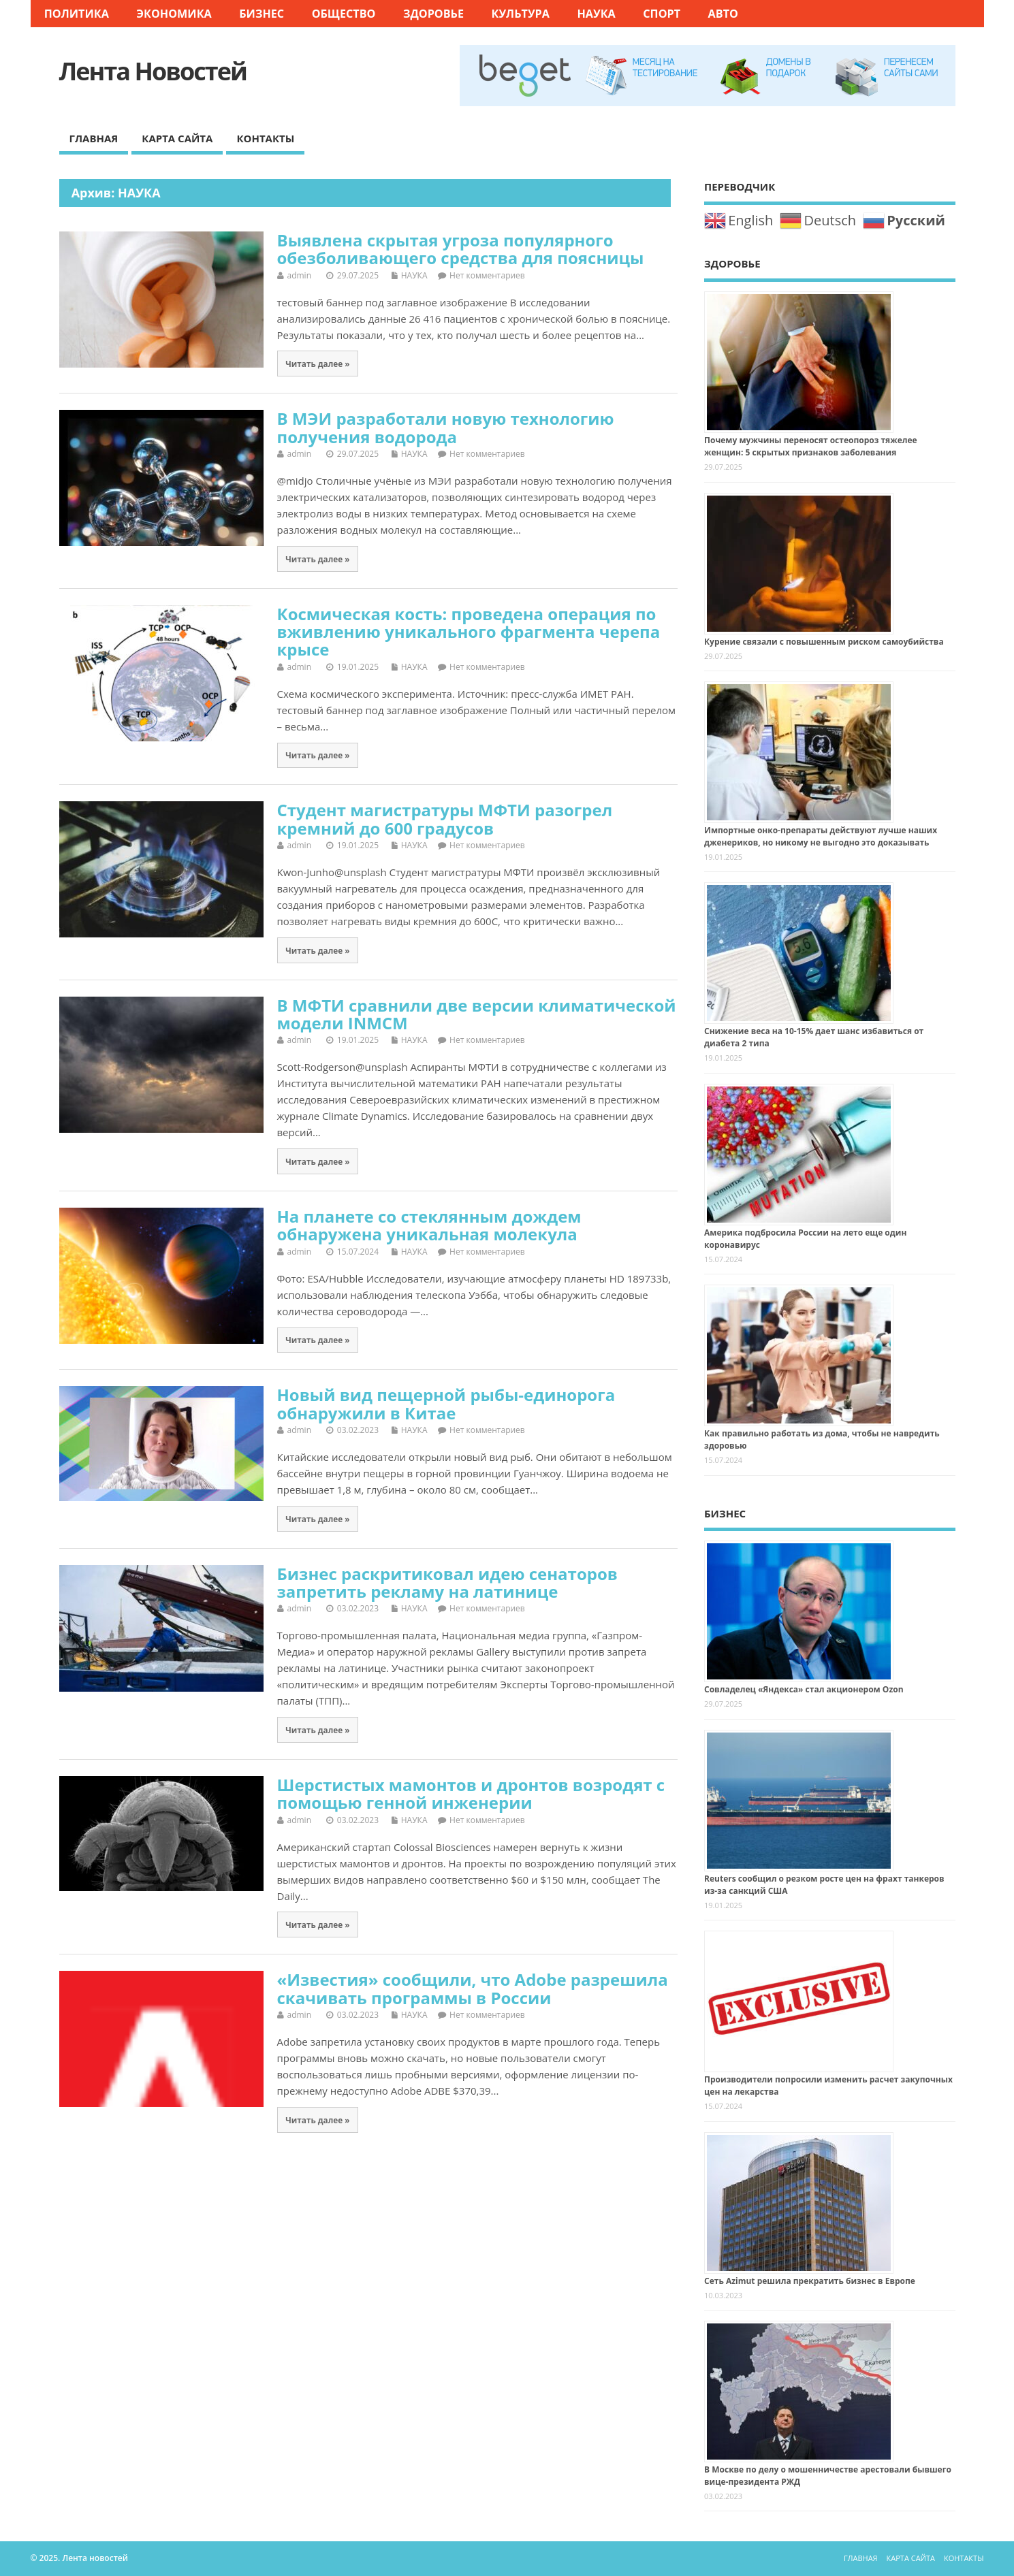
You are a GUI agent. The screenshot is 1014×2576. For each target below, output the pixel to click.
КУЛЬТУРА (521, 13)
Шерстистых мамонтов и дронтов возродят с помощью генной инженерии (471, 1793)
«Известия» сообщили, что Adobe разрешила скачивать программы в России (472, 1988)
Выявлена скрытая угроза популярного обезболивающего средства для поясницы (460, 249)
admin (299, 275)
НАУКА (596, 13)
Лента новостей (153, 71)
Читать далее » (317, 363)
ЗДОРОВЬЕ (433, 13)
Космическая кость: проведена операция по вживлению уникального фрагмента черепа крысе (469, 631)
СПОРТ (661, 13)
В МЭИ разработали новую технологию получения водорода (445, 427)
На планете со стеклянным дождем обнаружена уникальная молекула (429, 1225)
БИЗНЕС (261, 13)
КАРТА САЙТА (177, 138)
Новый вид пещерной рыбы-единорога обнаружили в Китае (446, 1403)
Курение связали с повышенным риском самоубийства (824, 641)
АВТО (723, 13)
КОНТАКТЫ (265, 138)
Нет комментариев (487, 275)
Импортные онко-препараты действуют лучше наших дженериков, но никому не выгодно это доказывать (820, 836)
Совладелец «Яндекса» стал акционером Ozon (804, 1689)
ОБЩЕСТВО (344, 13)
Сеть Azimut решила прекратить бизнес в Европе (809, 2281)
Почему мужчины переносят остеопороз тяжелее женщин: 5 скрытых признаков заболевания (810, 446)
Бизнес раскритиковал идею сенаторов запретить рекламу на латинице (447, 1582)
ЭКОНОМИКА (173, 13)
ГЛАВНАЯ (93, 138)
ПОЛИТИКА (76, 13)
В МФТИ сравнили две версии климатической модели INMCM (476, 1014)
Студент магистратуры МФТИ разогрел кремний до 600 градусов (445, 819)
